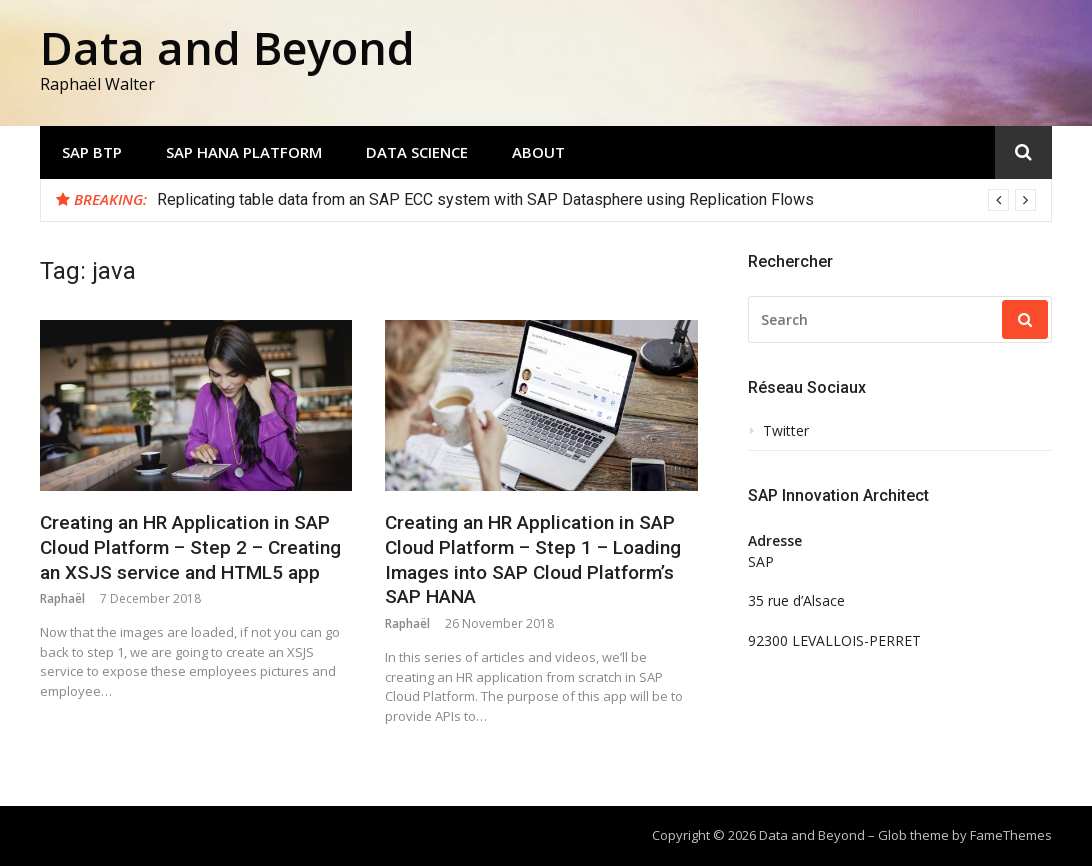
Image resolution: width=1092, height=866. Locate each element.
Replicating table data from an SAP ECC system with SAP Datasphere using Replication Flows (485, 199)
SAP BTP (92, 152)
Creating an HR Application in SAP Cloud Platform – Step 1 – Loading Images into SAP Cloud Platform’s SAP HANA (533, 559)
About (538, 152)
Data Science (417, 152)
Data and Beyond (227, 47)
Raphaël (62, 598)
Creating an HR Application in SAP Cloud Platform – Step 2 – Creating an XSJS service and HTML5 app (190, 547)
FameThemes (1011, 835)
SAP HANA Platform (244, 152)
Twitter (786, 431)
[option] (596, 200)
